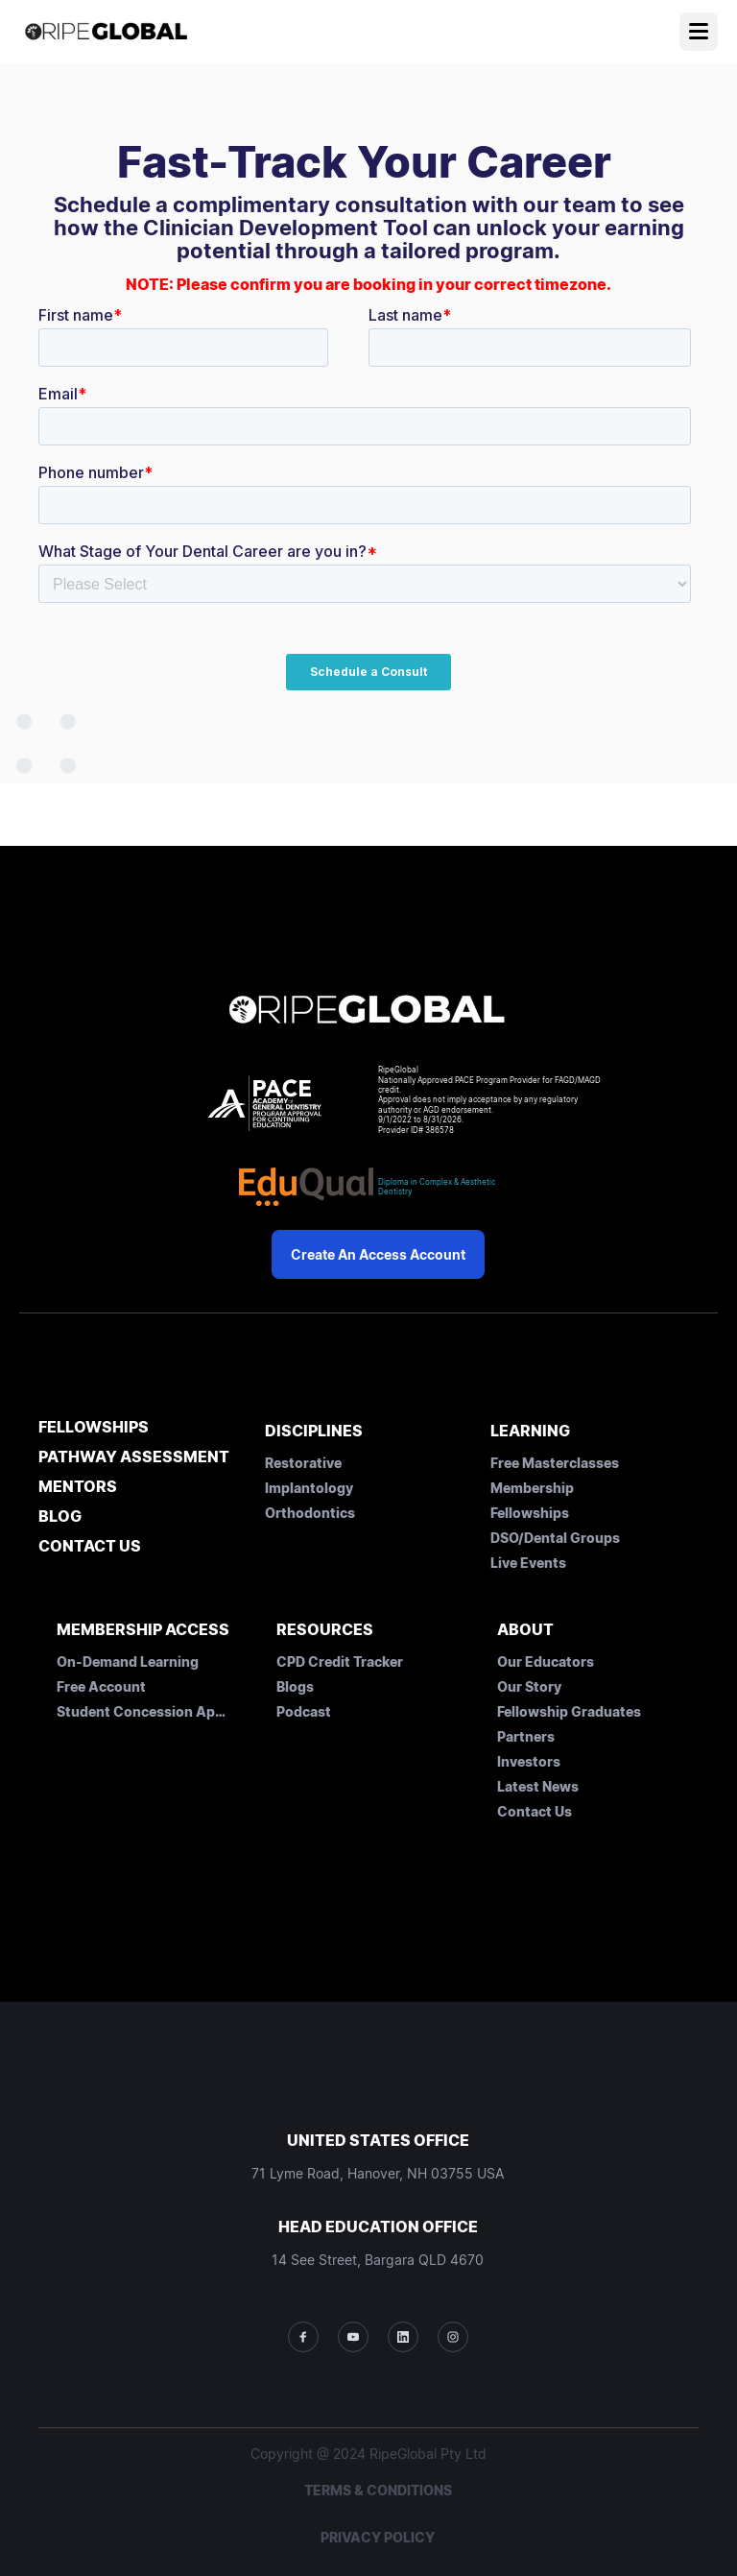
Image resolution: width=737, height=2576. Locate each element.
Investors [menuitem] (528, 1761)
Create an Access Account (378, 1254)
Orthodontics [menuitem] (310, 1513)
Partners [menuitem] (526, 1736)
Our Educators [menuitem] (545, 1661)
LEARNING (530, 1430)
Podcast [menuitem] (303, 1711)
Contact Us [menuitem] (534, 1811)
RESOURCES (324, 1629)
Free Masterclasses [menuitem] (554, 1463)
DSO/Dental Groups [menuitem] (555, 1537)
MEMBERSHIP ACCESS (143, 1629)
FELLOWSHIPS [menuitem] (93, 1427)
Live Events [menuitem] (528, 1562)
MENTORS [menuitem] (77, 1487)
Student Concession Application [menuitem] (143, 1711)
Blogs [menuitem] (295, 1686)
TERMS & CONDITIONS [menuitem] (378, 2490)
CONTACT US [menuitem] (89, 1546)
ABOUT (525, 1629)
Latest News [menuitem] (538, 1786)
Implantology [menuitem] (309, 1488)
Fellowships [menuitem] (529, 1513)
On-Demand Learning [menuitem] (128, 1661)
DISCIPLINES (314, 1430)
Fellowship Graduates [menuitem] (569, 1711)
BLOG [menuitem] (60, 1517)
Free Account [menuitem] (101, 1686)
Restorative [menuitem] (303, 1463)
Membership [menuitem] (532, 1488)
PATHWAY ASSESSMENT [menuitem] (133, 1457)
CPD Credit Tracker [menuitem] (339, 1661)
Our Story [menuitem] (529, 1686)
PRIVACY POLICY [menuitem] (378, 2537)
